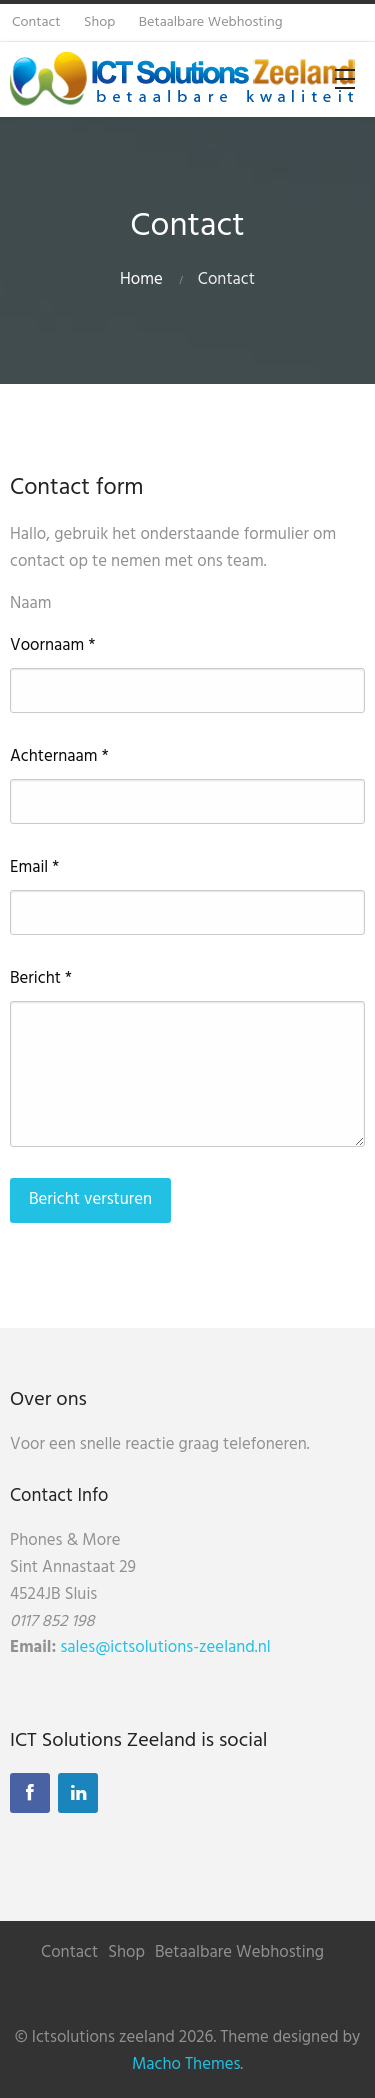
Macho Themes (186, 2064)
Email (34, 868)
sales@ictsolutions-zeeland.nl (165, 1647)
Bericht (41, 979)
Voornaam (52, 646)
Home (141, 279)
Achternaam (59, 757)
